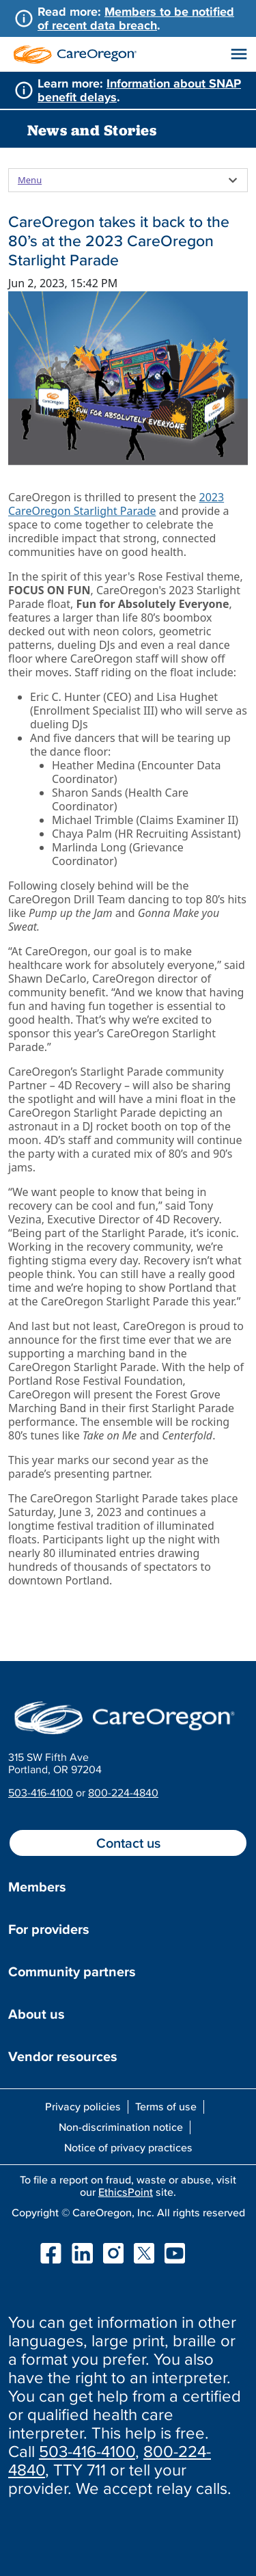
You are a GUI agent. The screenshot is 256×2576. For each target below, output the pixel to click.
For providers (48, 1929)
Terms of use (166, 2106)
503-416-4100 (40, 1792)
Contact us (128, 1842)
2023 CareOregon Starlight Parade (116, 504)
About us (36, 2013)
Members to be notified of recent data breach (136, 18)
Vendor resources (62, 2056)
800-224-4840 (123, 1792)
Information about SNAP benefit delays (139, 90)
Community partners (72, 1971)
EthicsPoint (125, 2192)
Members (37, 1886)
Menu (30, 180)
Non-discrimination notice (121, 2127)
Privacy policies (83, 2106)
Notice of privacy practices (128, 2147)
